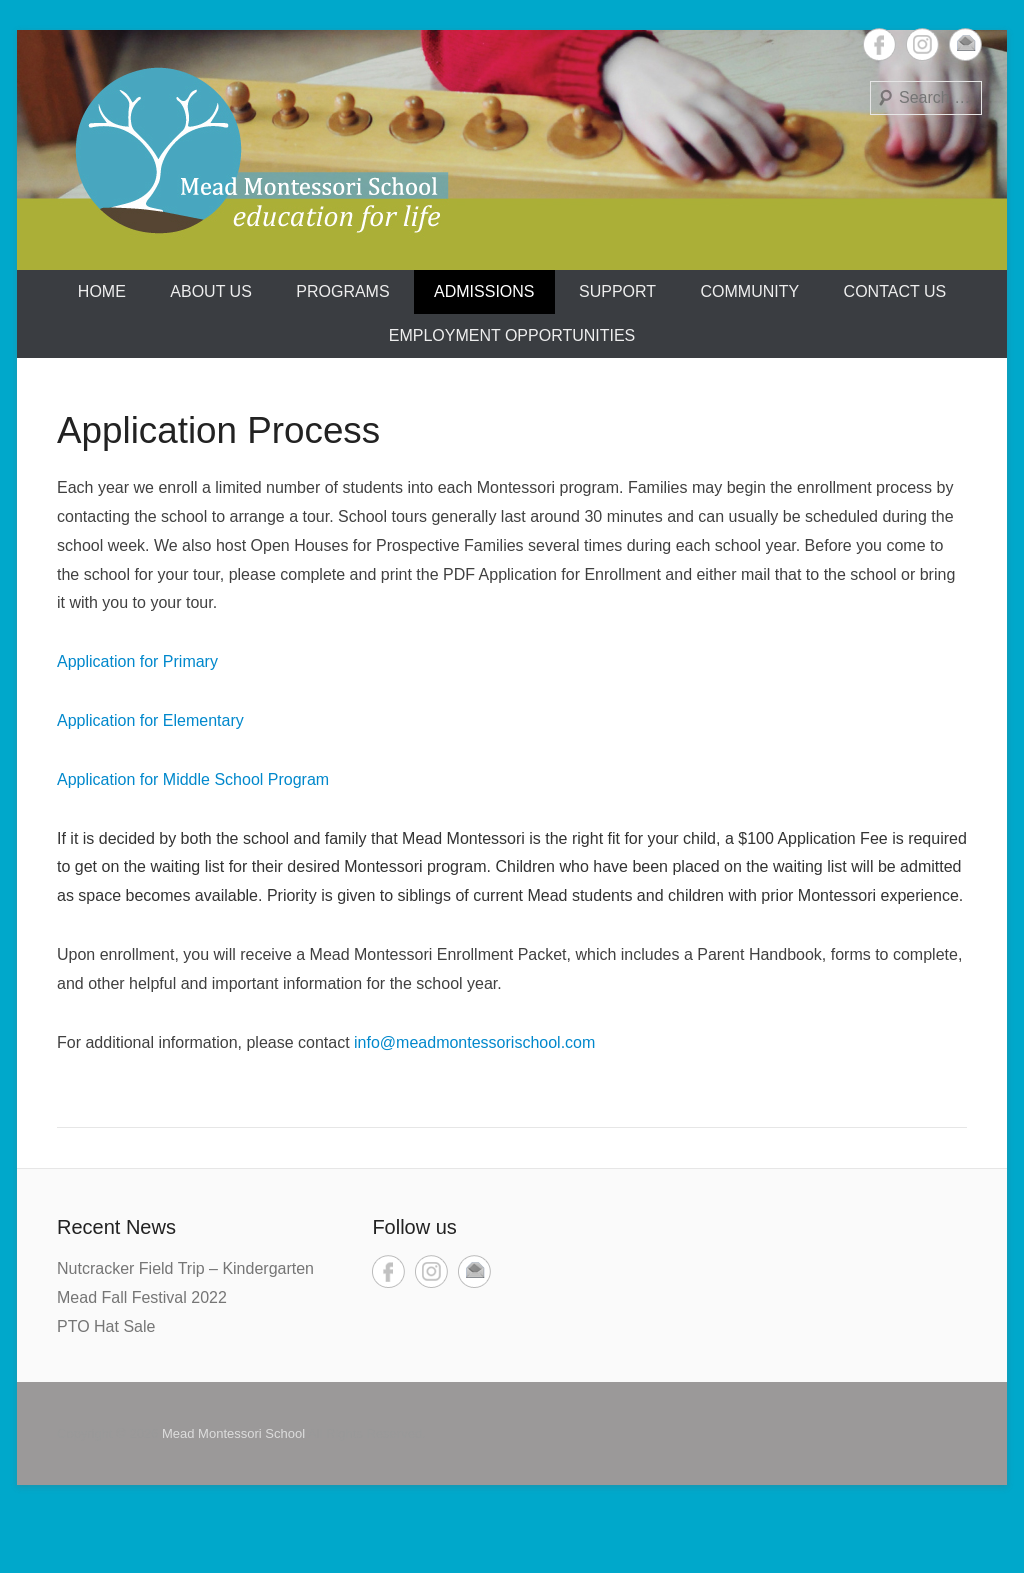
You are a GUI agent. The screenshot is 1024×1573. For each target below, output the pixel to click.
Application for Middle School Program (193, 779)
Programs (342, 291)
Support (617, 291)
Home (102, 291)
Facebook (879, 44)
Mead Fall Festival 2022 (142, 1297)
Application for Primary (137, 661)
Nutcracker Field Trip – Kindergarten (185, 1268)
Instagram (922, 44)
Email (965, 44)
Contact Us (895, 291)
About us (211, 291)
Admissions (484, 291)
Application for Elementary (150, 720)
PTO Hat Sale (106, 1326)
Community (750, 291)
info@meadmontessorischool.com (474, 1042)
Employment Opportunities (512, 335)
